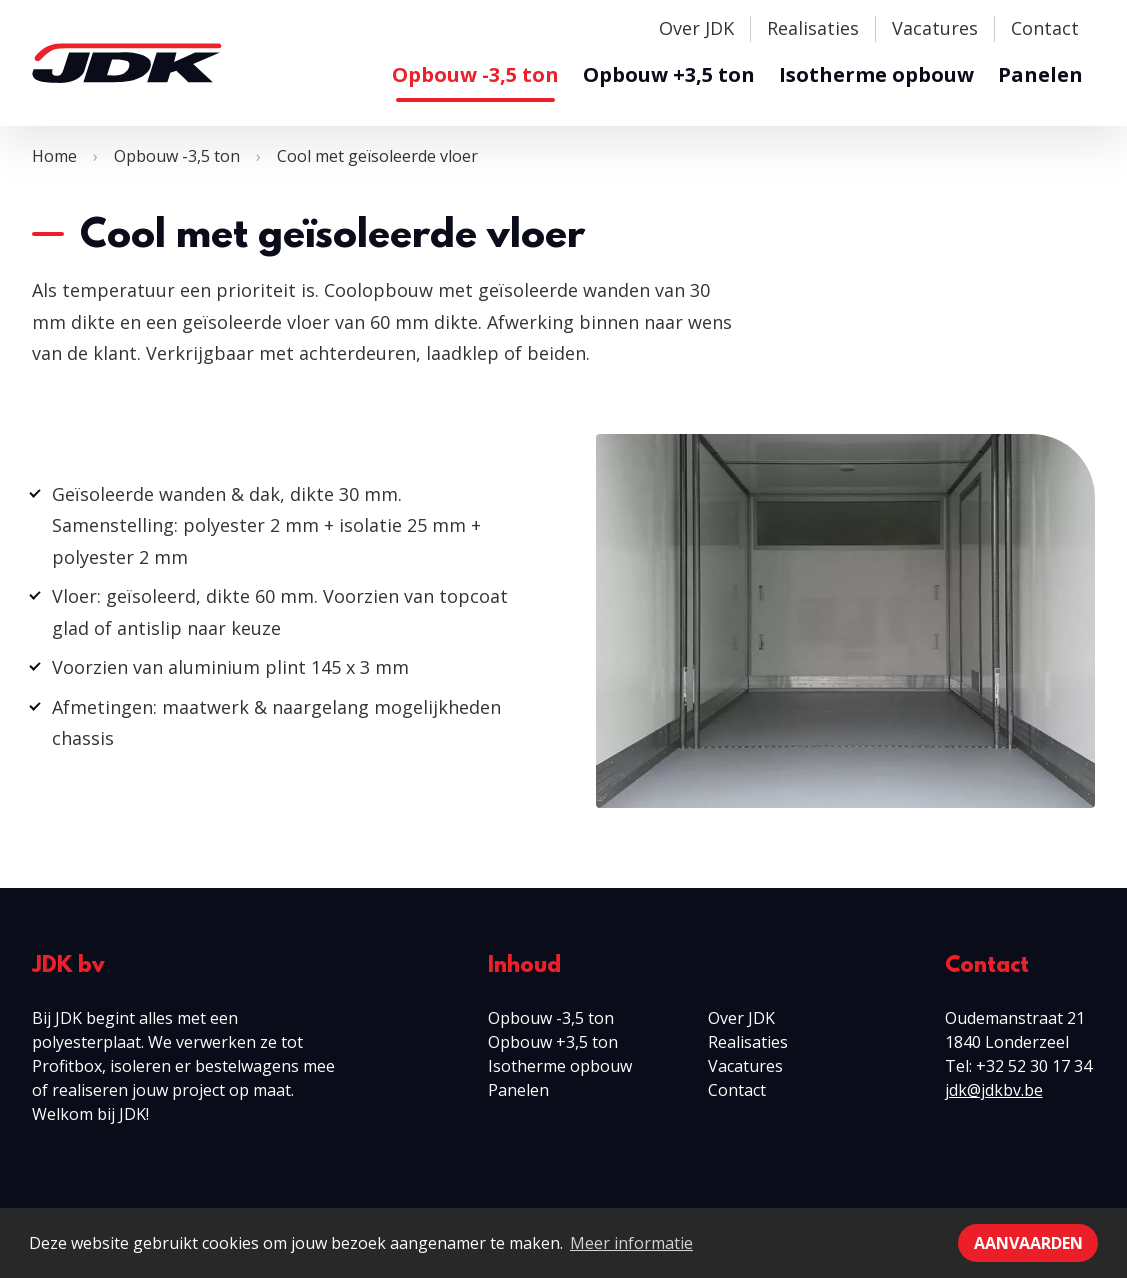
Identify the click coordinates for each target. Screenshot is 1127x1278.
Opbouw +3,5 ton (669, 74)
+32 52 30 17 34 (1034, 1066)
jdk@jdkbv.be (994, 1090)
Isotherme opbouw (876, 74)
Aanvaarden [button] (1028, 1243)
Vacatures (935, 28)
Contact (1045, 28)
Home (54, 156)
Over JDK (696, 28)
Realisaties (813, 28)
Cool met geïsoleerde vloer (377, 156)
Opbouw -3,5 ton (475, 74)
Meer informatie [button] (631, 1243)
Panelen (1040, 74)
